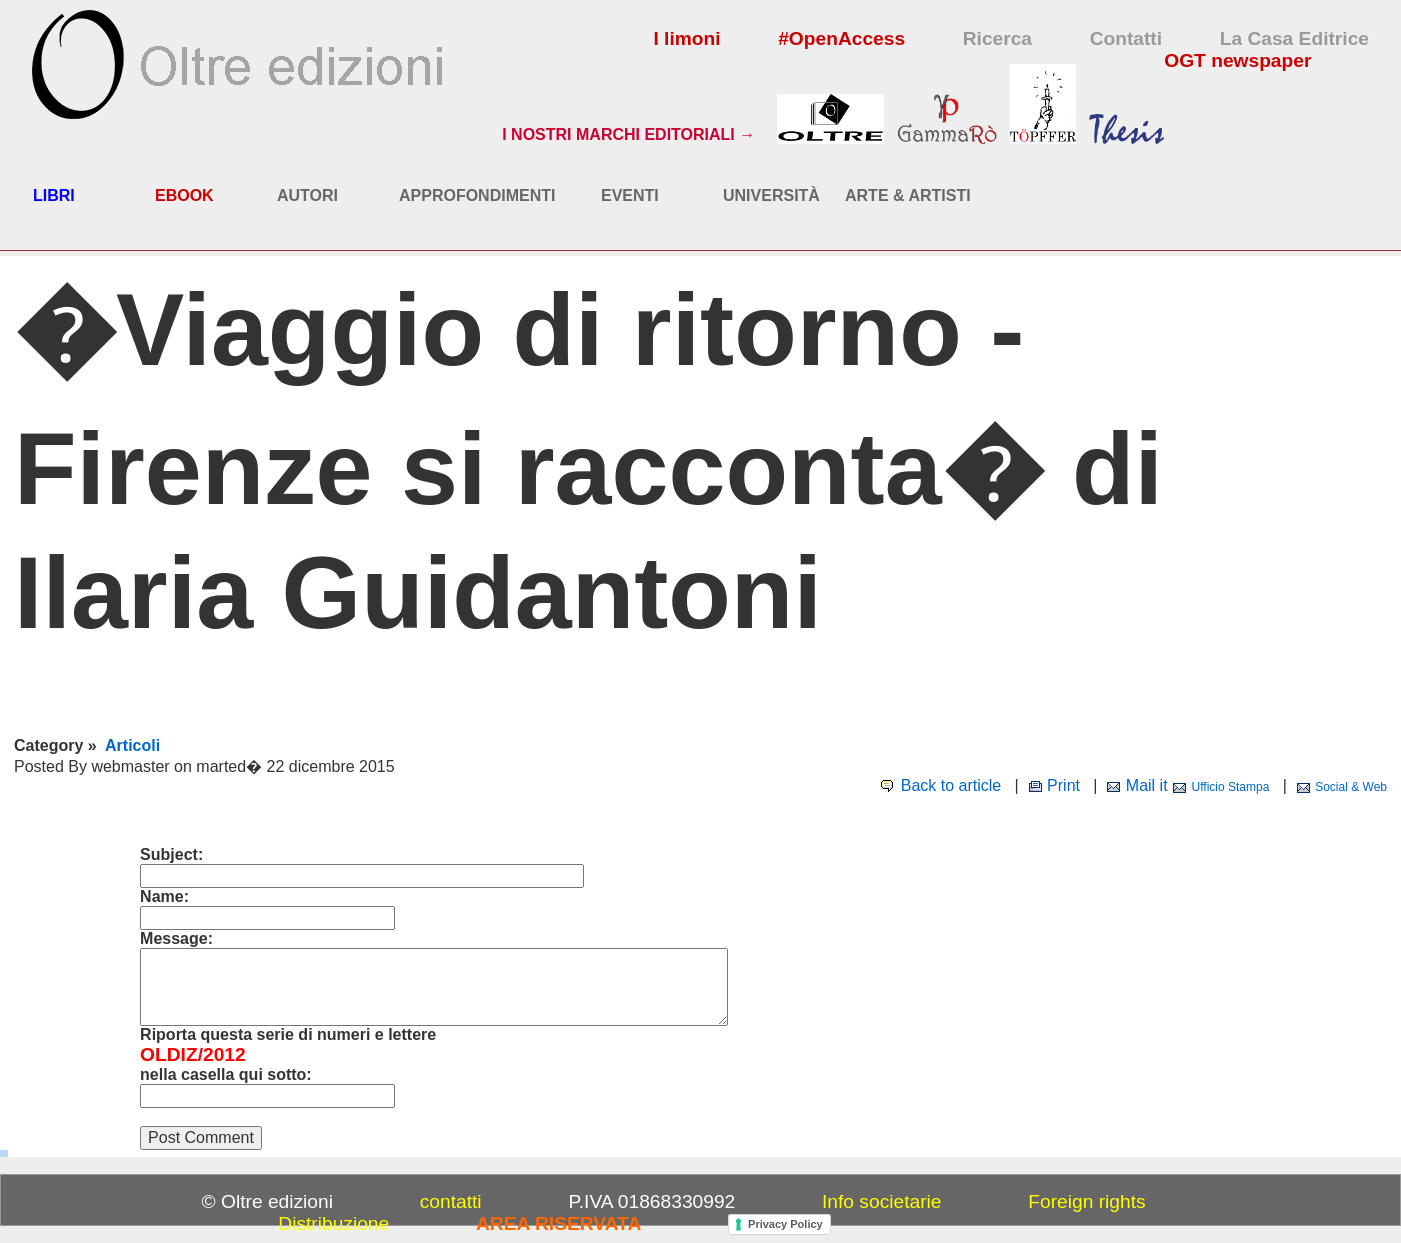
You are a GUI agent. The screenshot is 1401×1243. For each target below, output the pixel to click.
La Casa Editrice (1294, 38)
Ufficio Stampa (1231, 787)
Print (1063, 785)
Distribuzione (333, 1223)
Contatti (1126, 38)
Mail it (1147, 785)
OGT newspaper (1237, 60)
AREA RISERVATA (558, 1223)
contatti (451, 1201)
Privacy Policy (785, 1224)
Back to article (951, 785)
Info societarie (881, 1201)
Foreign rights (1086, 1201)
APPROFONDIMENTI (477, 195)
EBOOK (184, 195)
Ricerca (997, 38)
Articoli (132, 745)
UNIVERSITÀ (771, 195)
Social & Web (1351, 787)
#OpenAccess (841, 38)
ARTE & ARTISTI (908, 195)
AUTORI (307, 195)
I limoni (686, 38)
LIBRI (54, 195)
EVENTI (630, 195)
